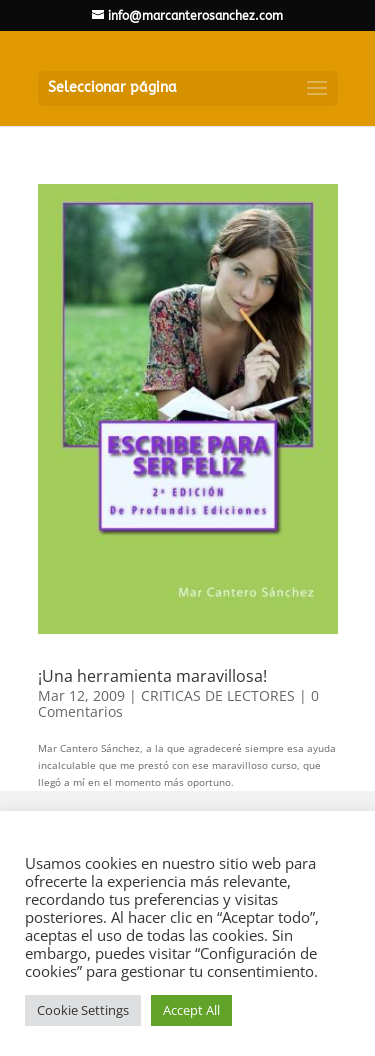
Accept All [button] (191, 1010)
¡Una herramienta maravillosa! (152, 676)
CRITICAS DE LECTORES (218, 695)
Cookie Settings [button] (83, 1010)
